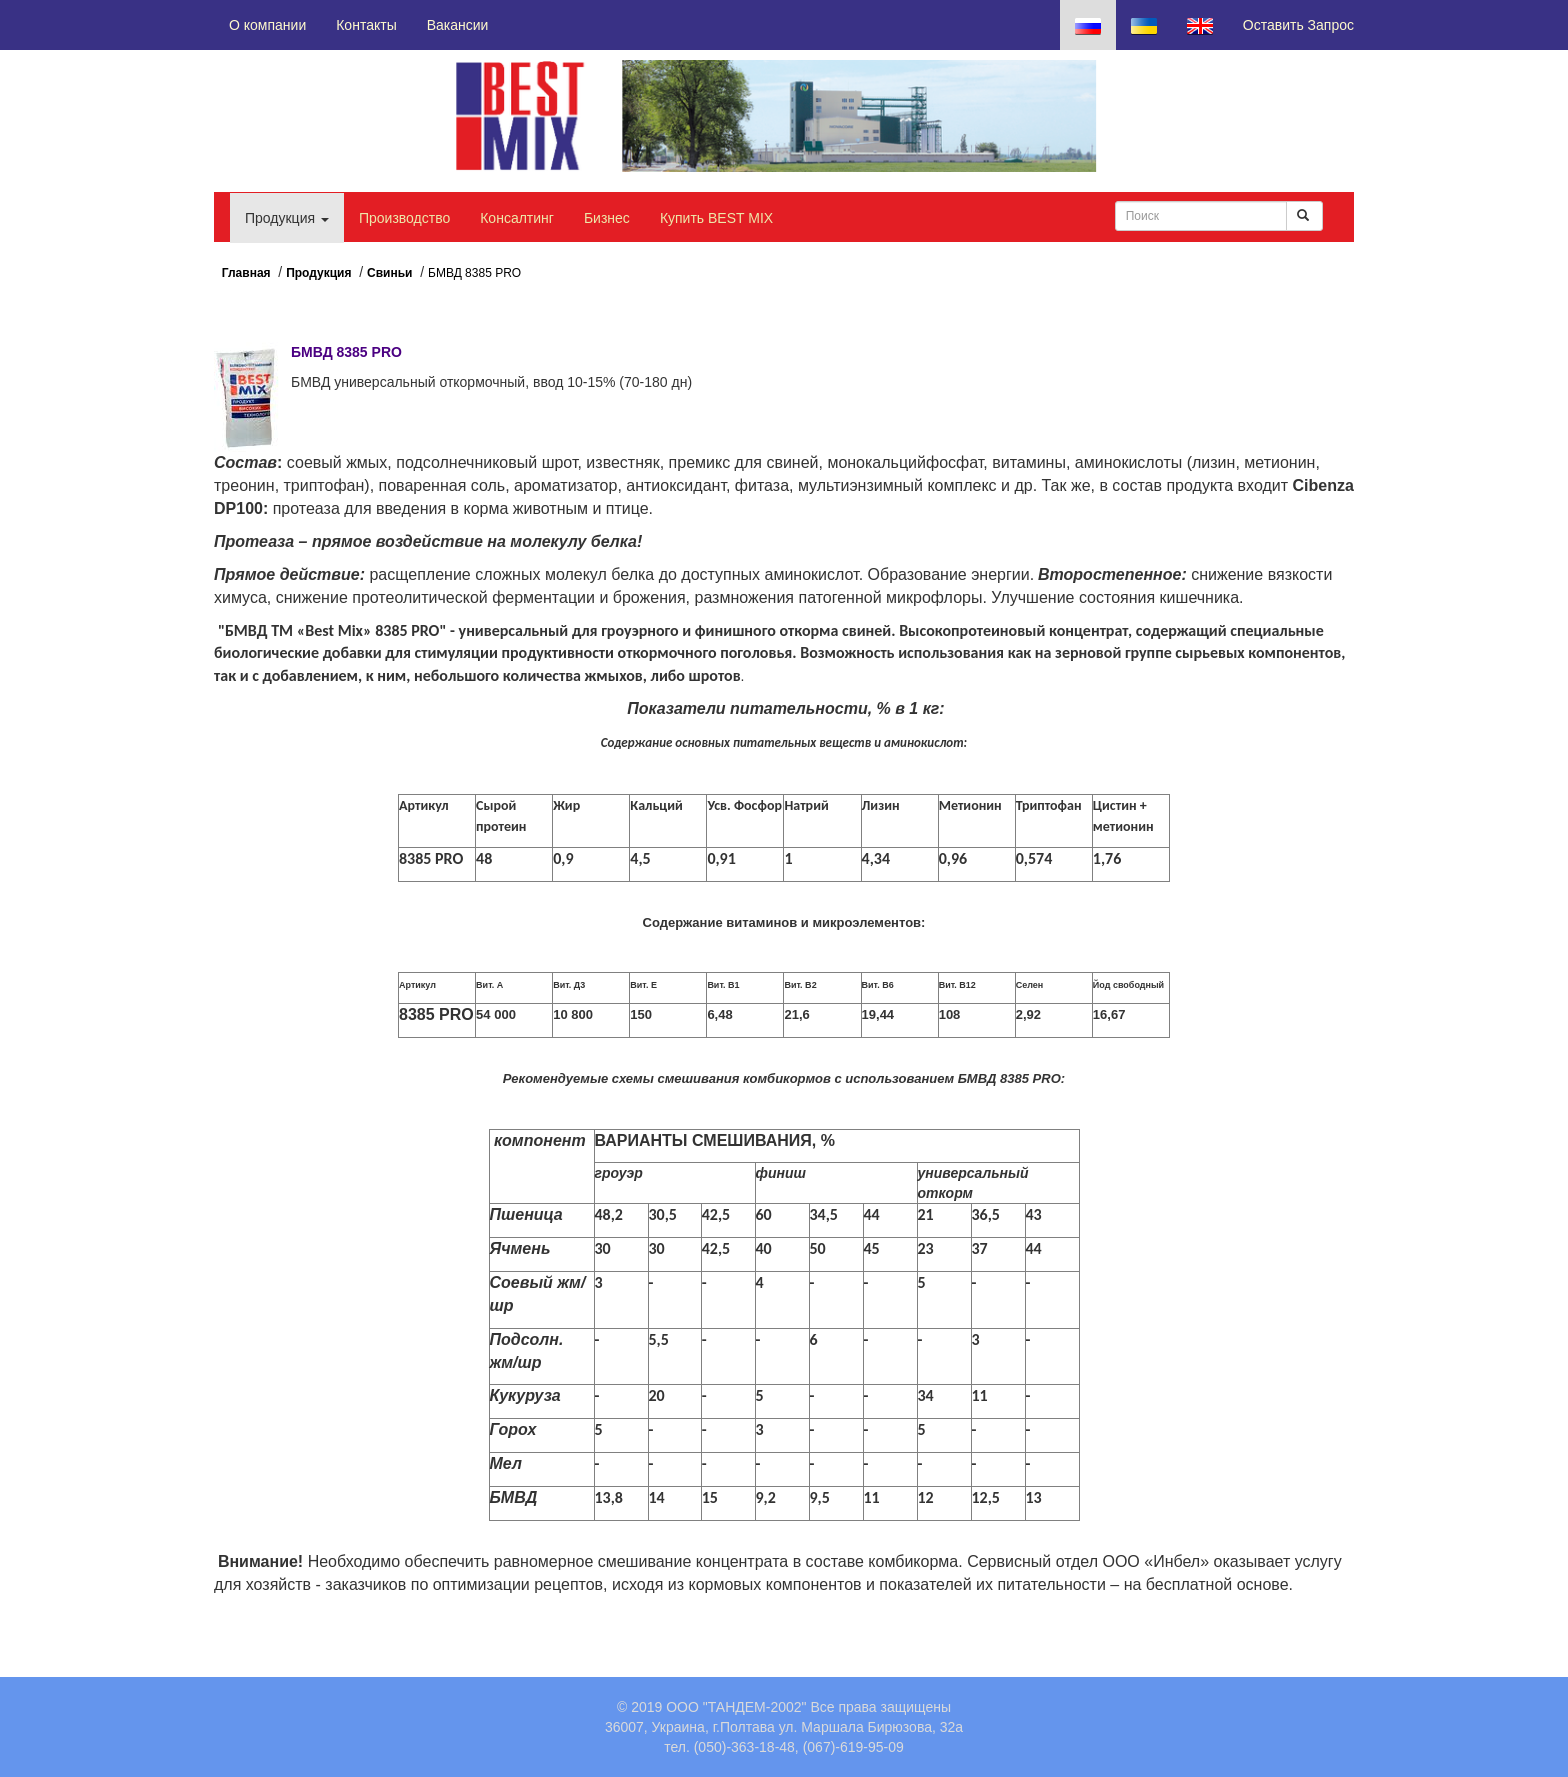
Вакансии (458, 25)
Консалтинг (517, 218)
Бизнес (607, 218)
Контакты (366, 25)
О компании (267, 25)
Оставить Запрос (1298, 25)
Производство (404, 218)
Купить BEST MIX (716, 218)
